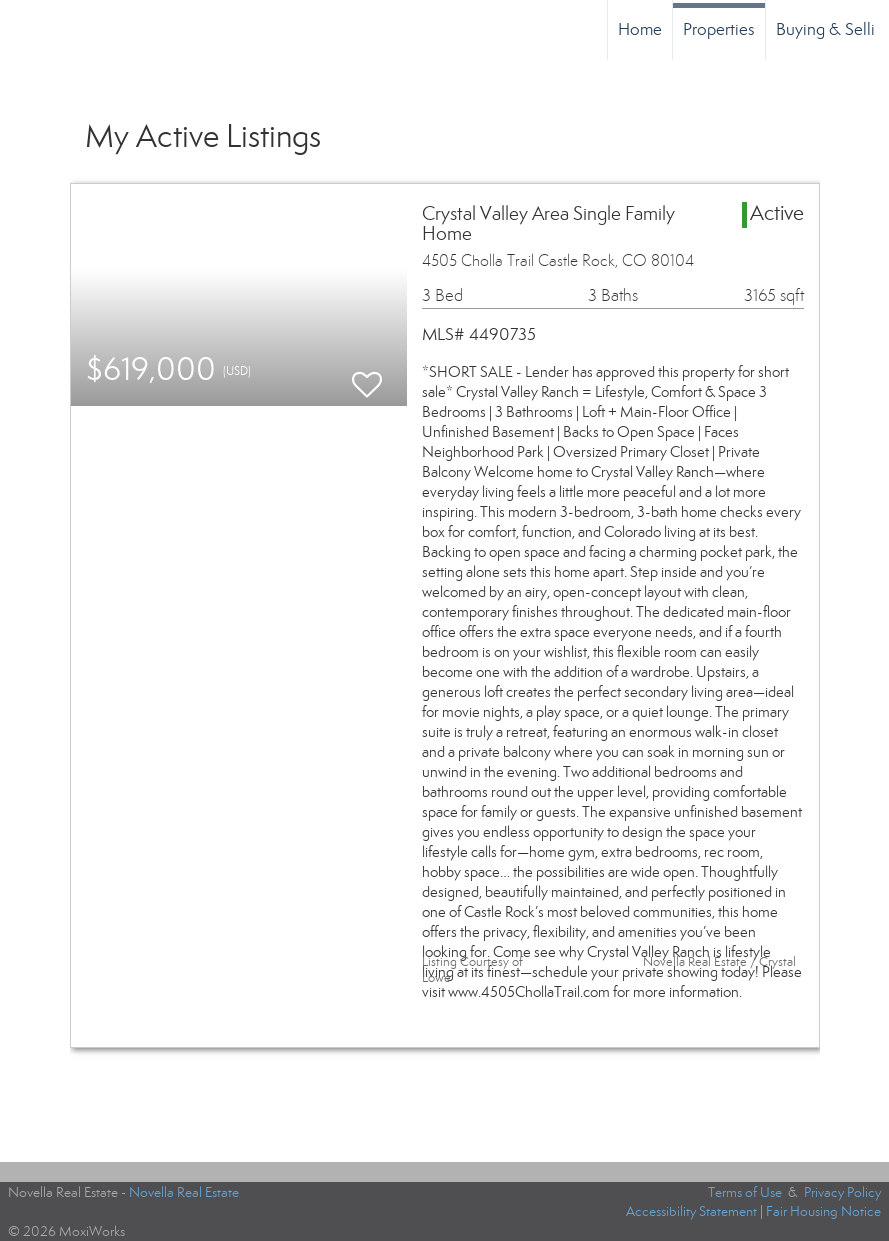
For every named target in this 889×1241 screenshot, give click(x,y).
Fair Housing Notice (823, 1211)
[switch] (367, 375)
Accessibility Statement (691, 1211)
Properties (719, 29)
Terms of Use (745, 1192)
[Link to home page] (25, 30)
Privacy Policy (842, 1192)
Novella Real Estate (184, 1192)
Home (640, 29)
